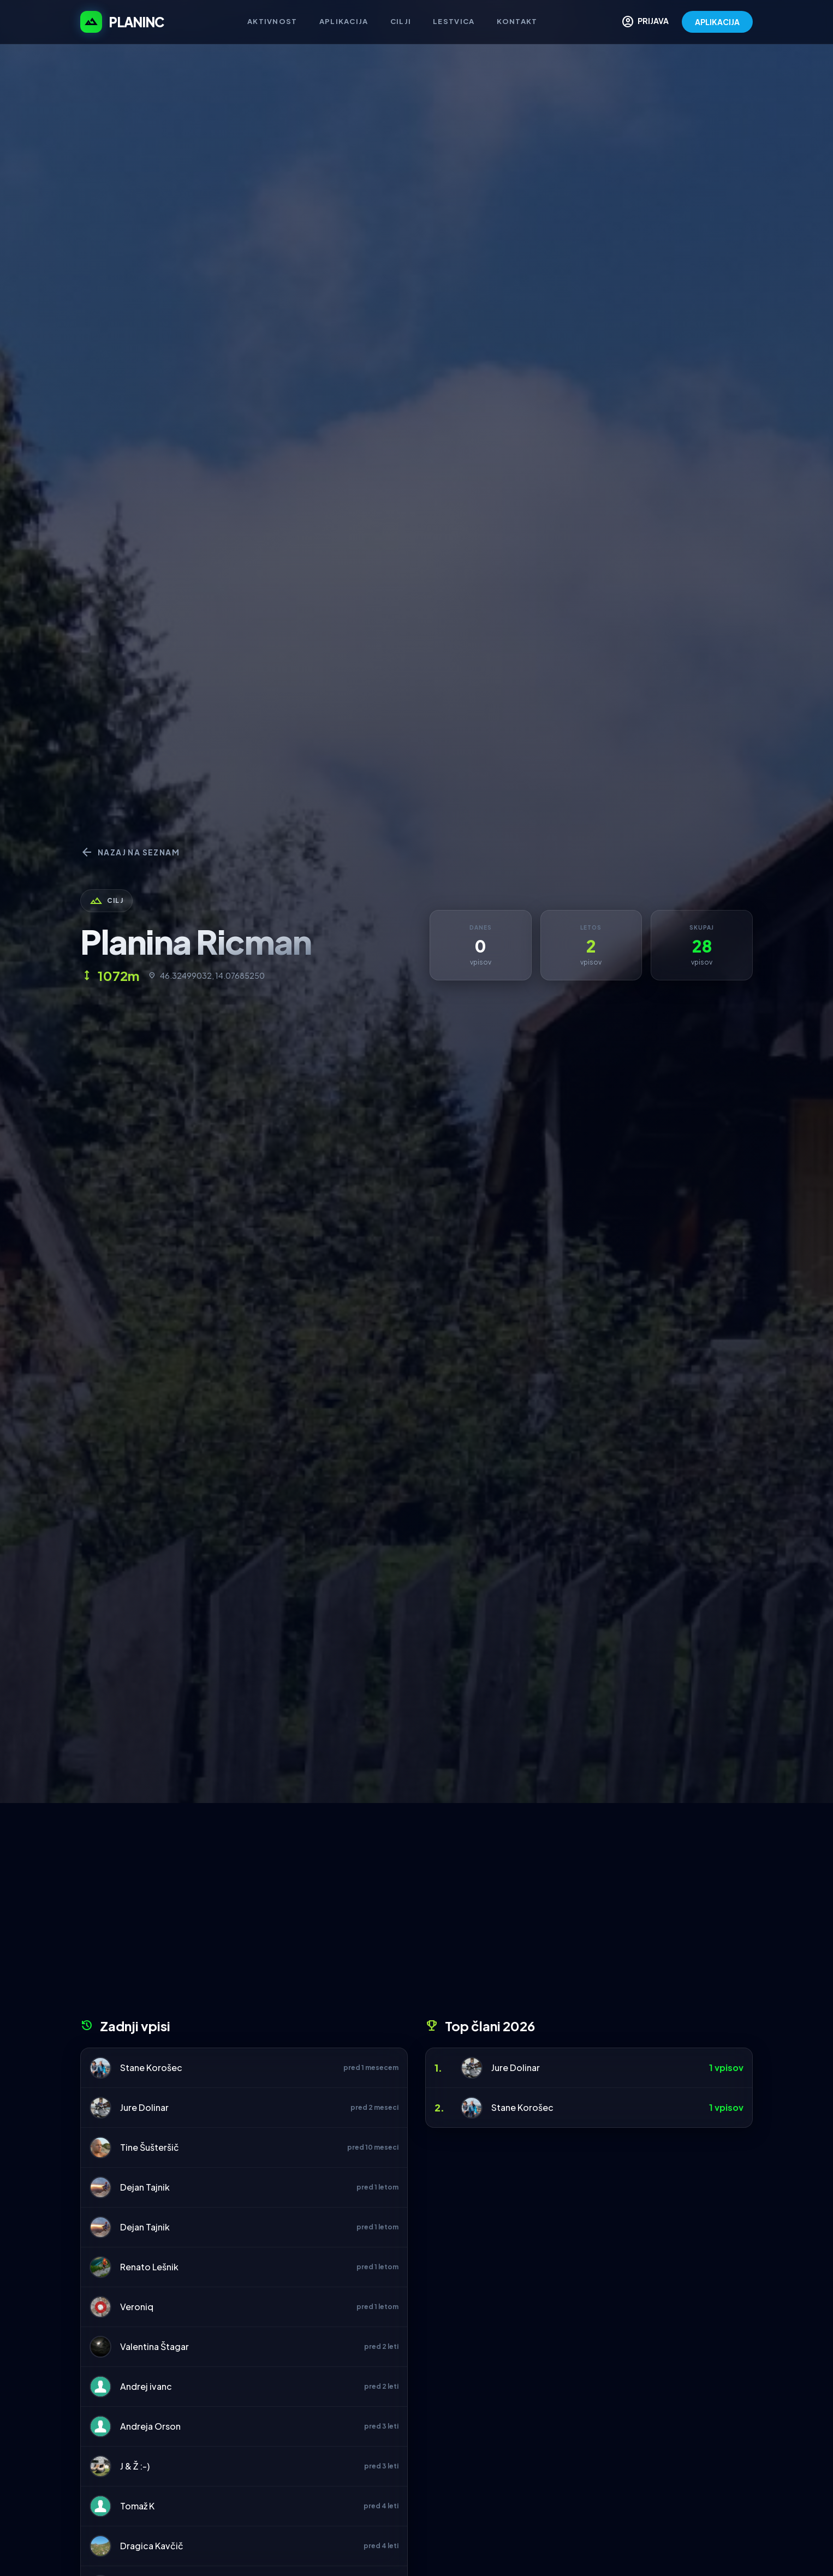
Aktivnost (272, 21)
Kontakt (517, 21)
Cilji (401, 21)
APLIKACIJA (717, 22)
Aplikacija (343, 21)
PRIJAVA (645, 21)
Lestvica (453, 21)
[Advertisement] (416, 1914)
